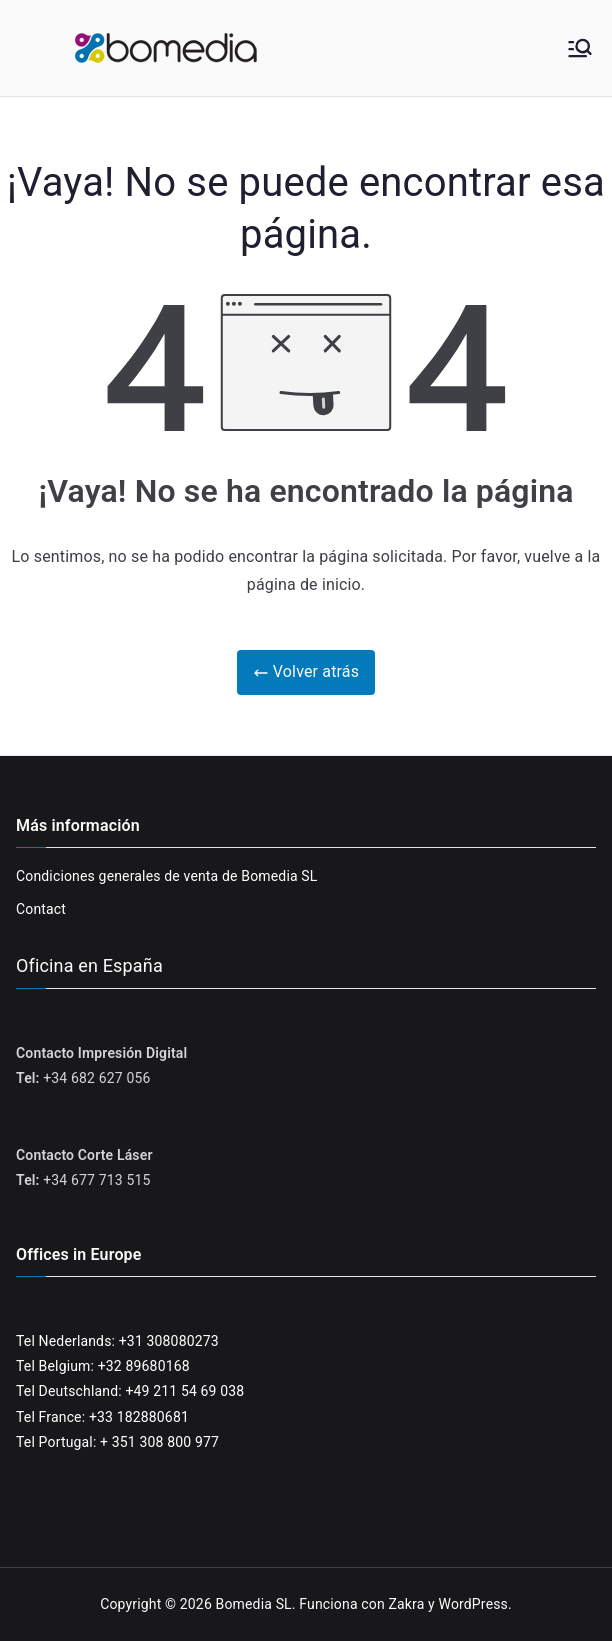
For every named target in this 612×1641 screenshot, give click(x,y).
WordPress (473, 1604)
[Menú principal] (580, 48)
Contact (41, 909)
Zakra (406, 1604)
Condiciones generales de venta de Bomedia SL (167, 876)
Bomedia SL (254, 1604)
